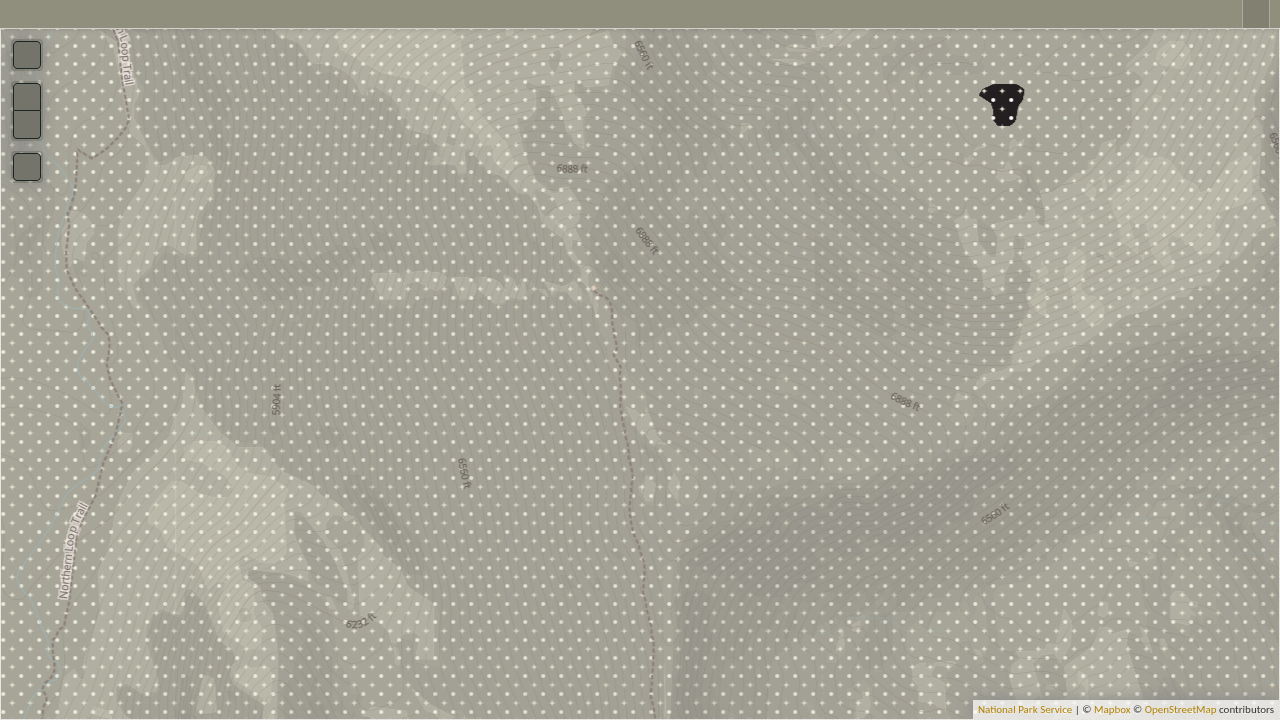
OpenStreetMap (1181, 709)
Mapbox (1112, 709)
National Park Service (1025, 709)
